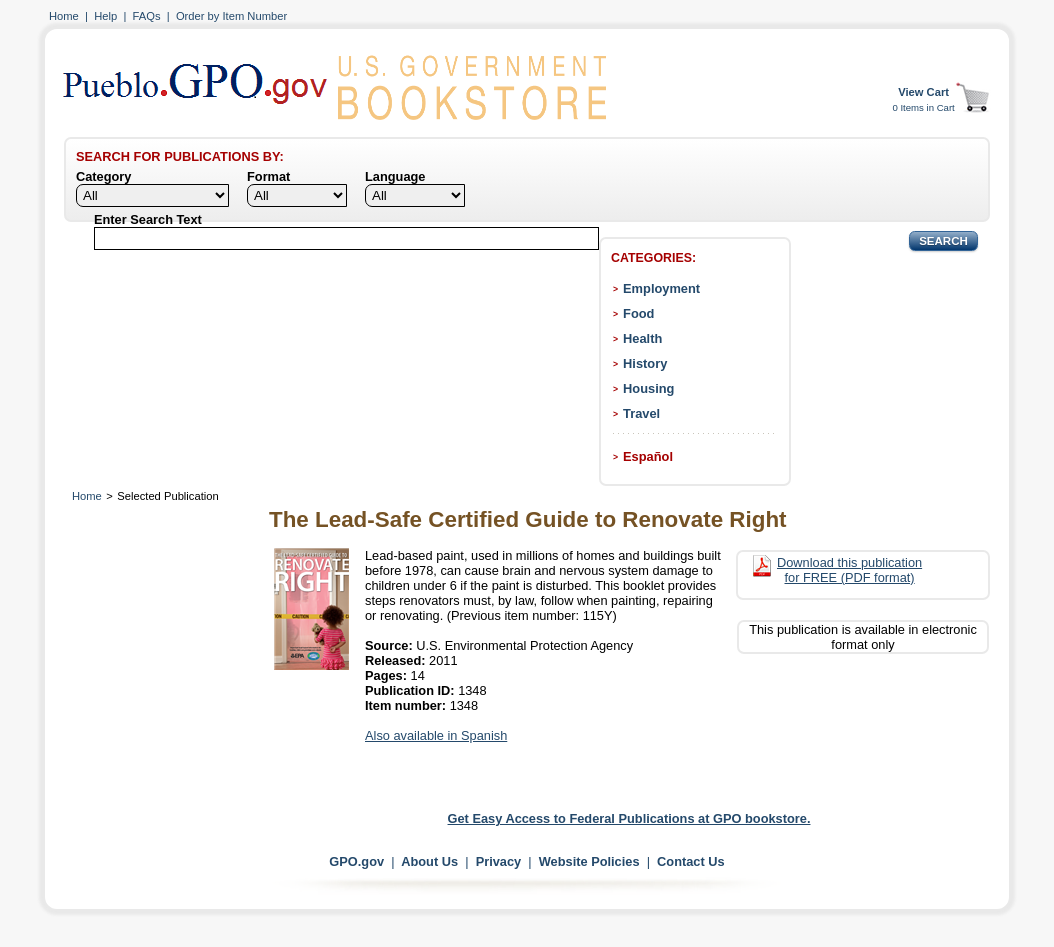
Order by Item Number (231, 16)
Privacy (499, 861)
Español (648, 456)
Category (103, 176)
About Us (429, 861)
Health (642, 338)
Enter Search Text (148, 219)
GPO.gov (356, 861)
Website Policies (589, 861)
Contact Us (691, 861)
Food (638, 313)
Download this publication (849, 570)
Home (64, 16)
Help (105, 16)
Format (268, 176)
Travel (641, 413)
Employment (661, 288)
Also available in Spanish (436, 735)
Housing (648, 388)
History (645, 363)
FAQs (147, 16)
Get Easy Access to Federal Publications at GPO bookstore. (629, 818)
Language (395, 176)
